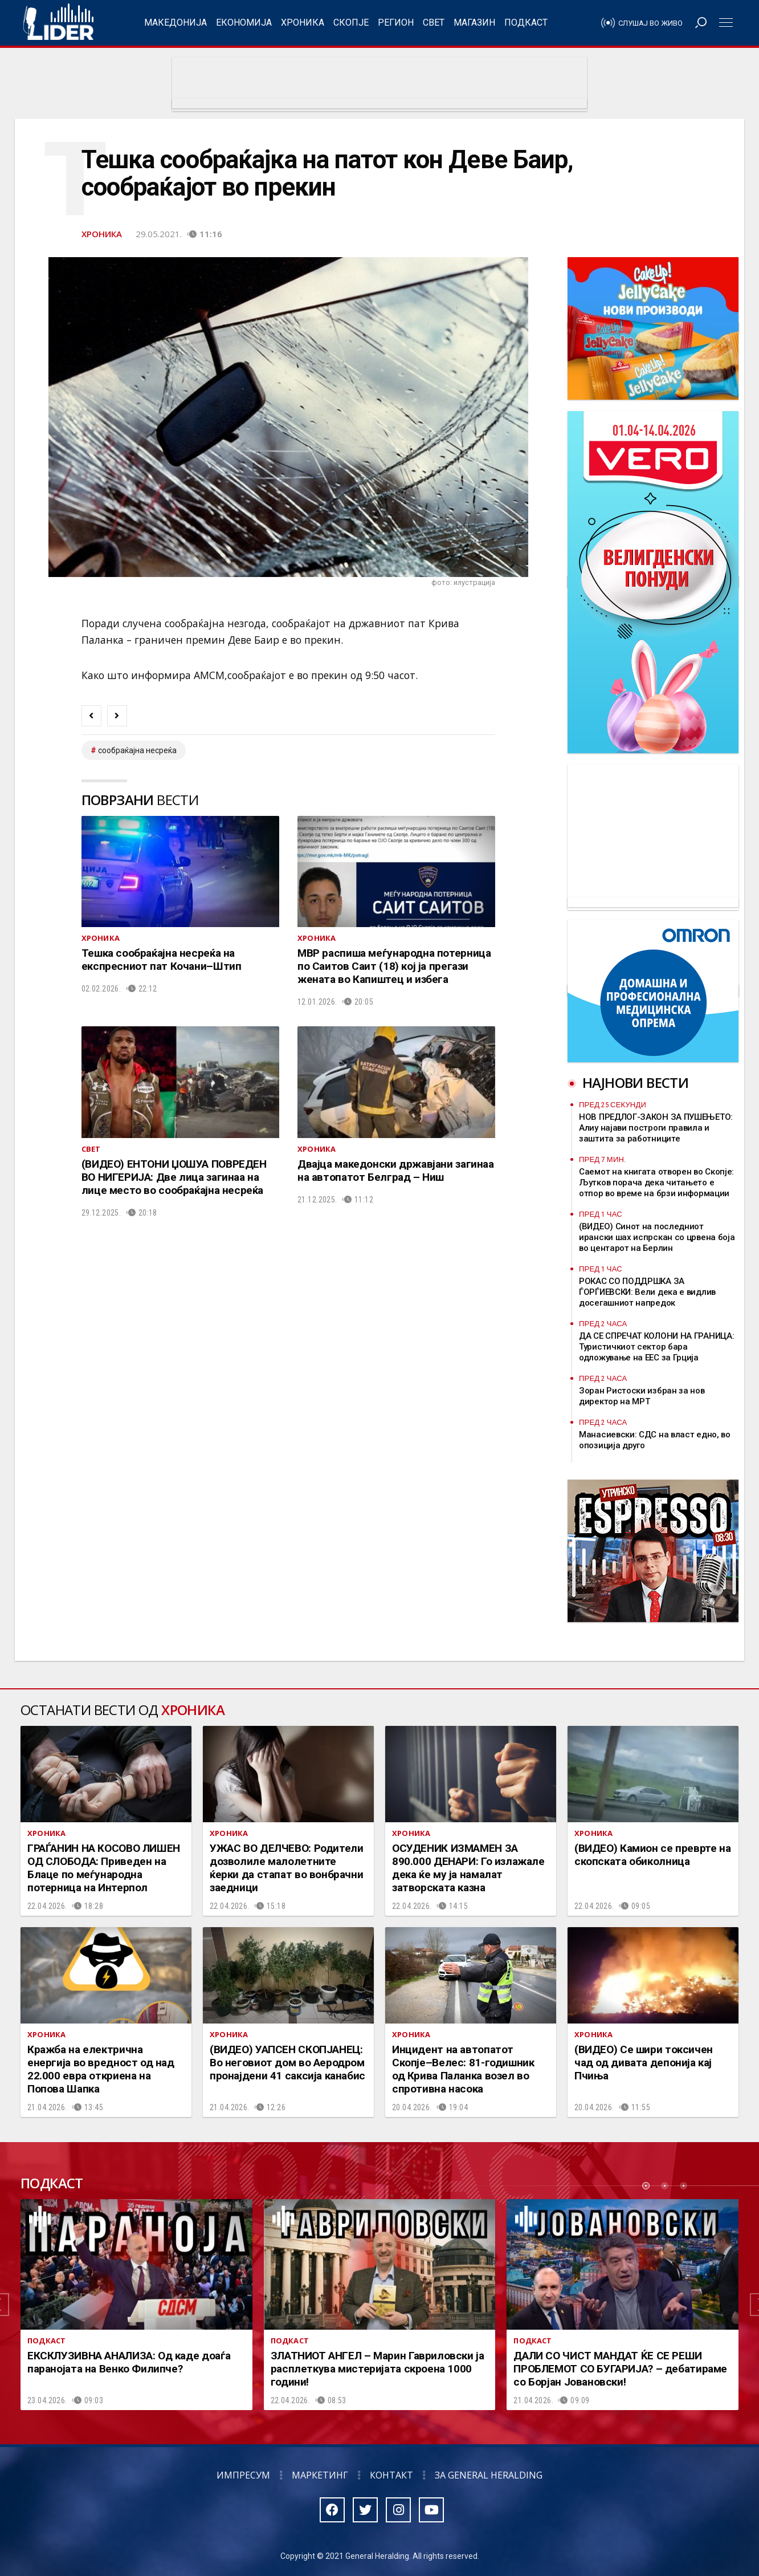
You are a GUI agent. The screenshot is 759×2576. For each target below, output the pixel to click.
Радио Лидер (58, 23)
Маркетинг (320, 2475)
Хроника (302, 22)
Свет (433, 22)
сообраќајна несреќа (137, 750)
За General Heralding (488, 2475)
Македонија (175, 22)
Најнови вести (635, 1082)
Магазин (474, 22)
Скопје (351, 22)
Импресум (243, 2475)
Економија (244, 22)
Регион (396, 22)
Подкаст (526, 22)
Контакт (391, 2475)
